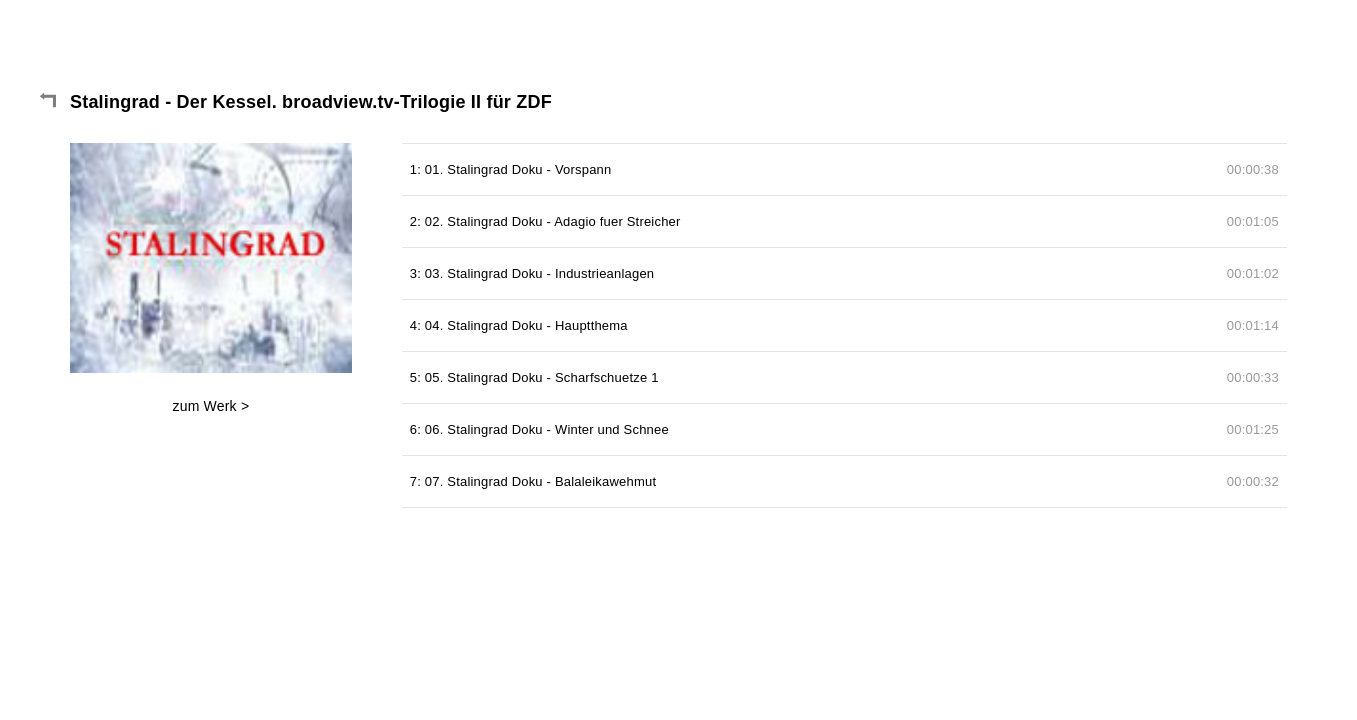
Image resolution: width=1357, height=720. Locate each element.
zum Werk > (210, 406)
